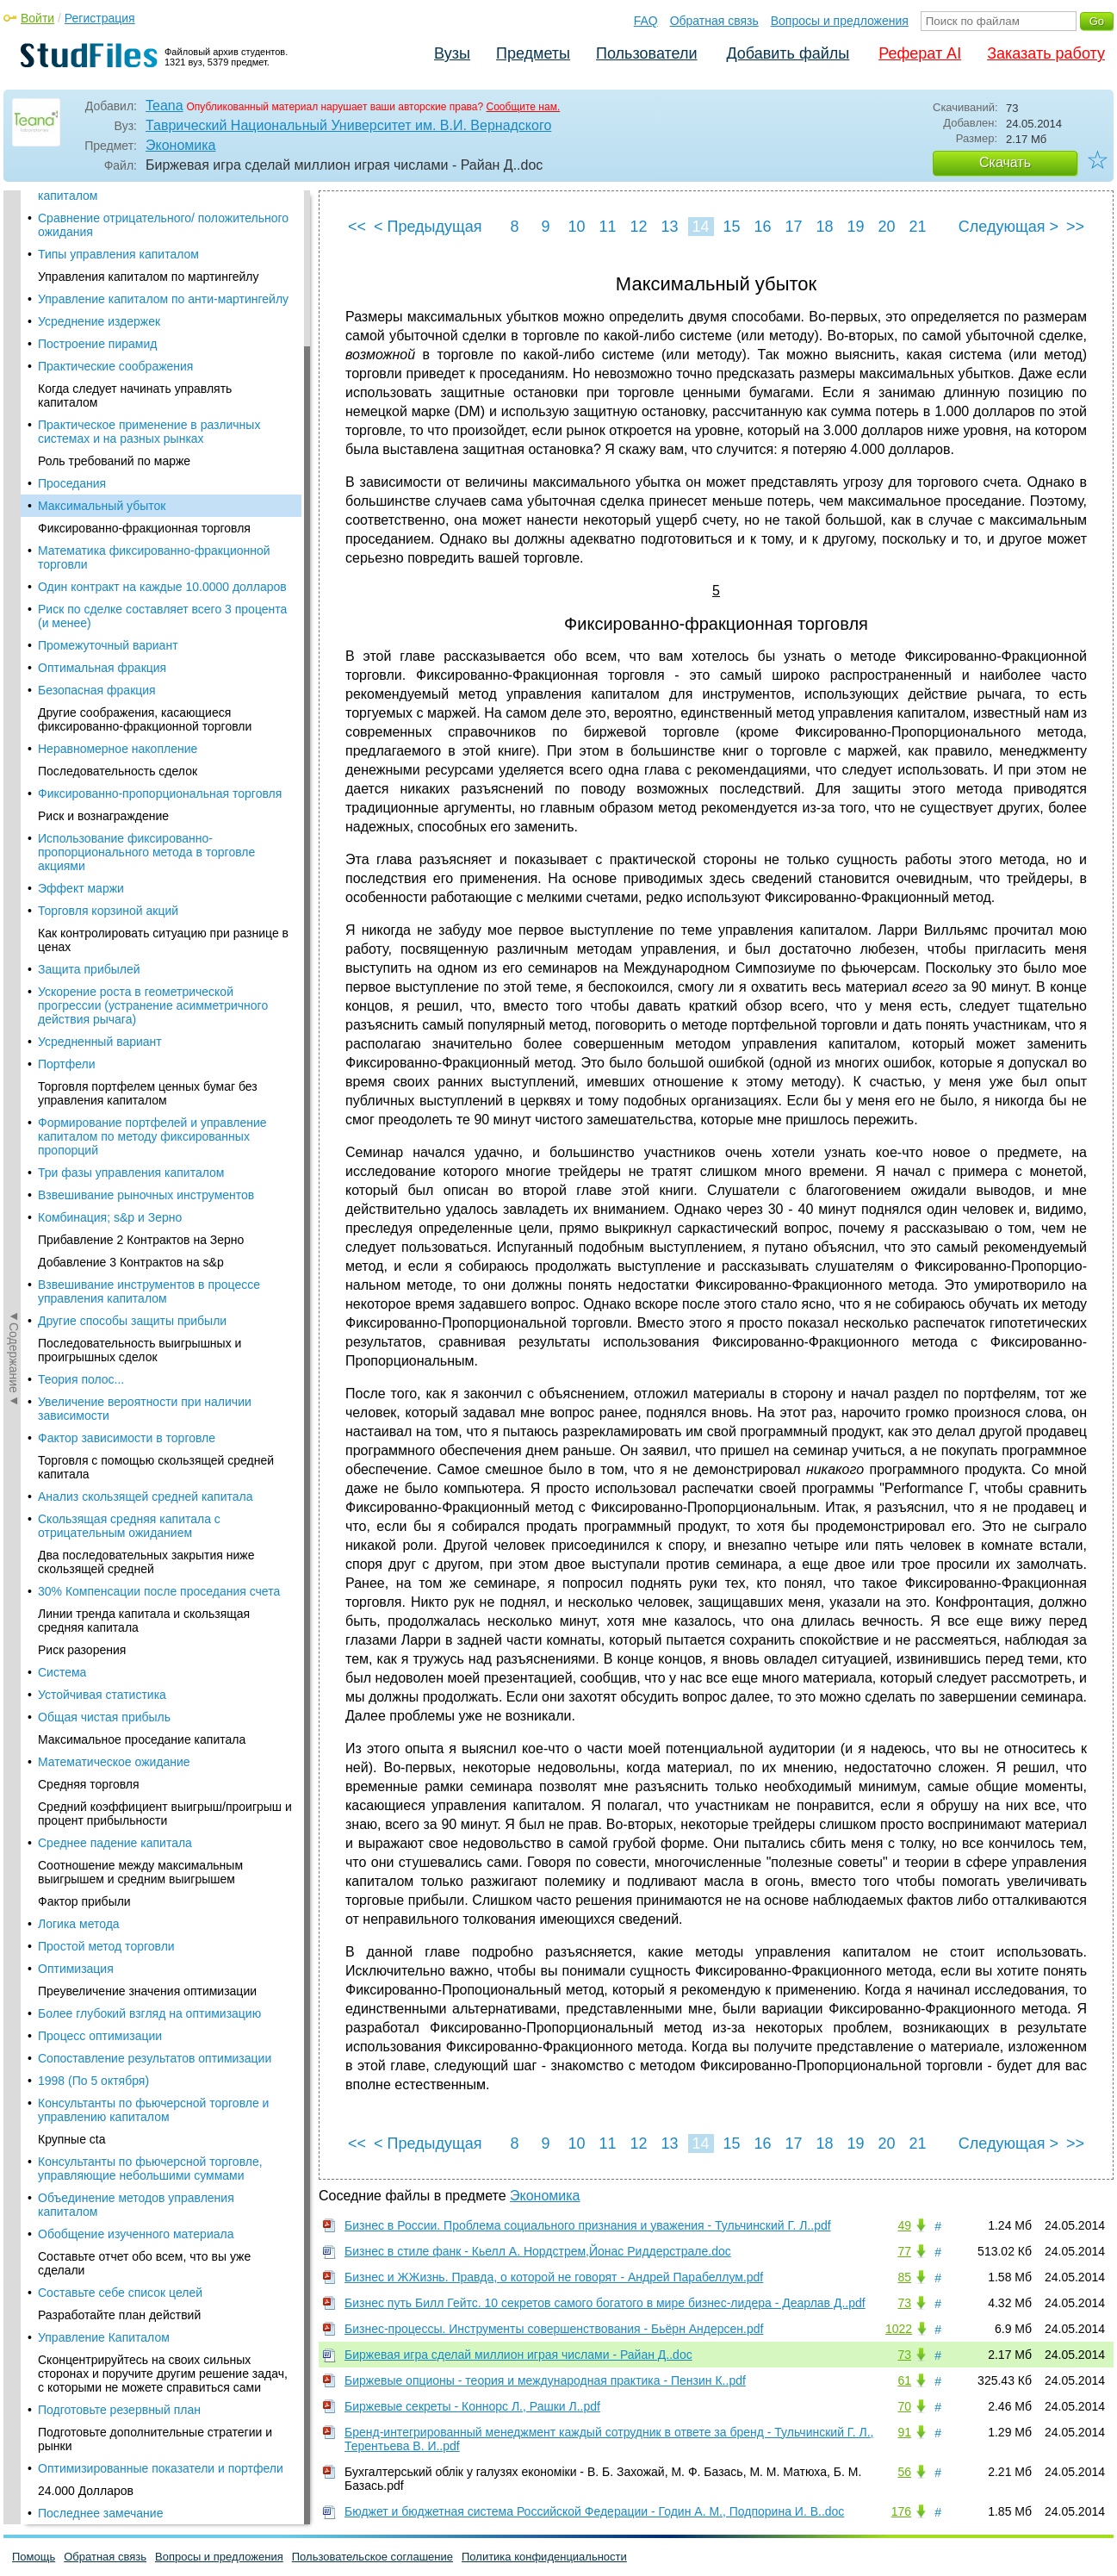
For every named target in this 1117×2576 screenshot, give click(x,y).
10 (576, 226)
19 (855, 226)
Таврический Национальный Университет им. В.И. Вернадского (348, 125)
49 (904, 2225)
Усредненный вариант (100, 763)
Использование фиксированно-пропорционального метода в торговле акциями (146, 573)
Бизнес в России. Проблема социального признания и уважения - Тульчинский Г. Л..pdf (587, 2225)
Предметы (533, 53)
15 (731, 226)
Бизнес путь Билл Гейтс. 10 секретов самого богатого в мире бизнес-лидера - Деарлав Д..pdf (605, 2303)
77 (904, 2251)
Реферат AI (919, 53)
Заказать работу (1046, 53)
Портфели (67, 786)
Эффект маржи (81, 610)
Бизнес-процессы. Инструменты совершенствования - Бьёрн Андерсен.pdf (553, 2329)
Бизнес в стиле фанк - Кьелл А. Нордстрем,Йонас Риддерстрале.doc (537, 2251)
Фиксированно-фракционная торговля (144, 250)
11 (607, 226)
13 (669, 226)
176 (901, 2511)
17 (793, 226)
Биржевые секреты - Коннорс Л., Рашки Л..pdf (472, 2406)
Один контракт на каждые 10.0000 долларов (162, 308)
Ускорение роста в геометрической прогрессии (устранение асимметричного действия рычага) (153, 727)
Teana (164, 105)
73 (904, 2303)
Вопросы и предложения (840, 21)
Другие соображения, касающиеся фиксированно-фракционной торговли (144, 441)
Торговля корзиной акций (108, 632)
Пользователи (646, 53)
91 (904, 2432)
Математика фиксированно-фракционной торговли (154, 279)
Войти (37, 18)
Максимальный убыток (102, 227)
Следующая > (1008, 226)
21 (917, 226)
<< (357, 226)
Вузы (452, 53)
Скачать (1005, 162)
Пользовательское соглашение (372, 2556)
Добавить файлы (787, 53)
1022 (898, 2329)
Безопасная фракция (97, 412)
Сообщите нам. (524, 107)
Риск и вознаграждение (103, 537)
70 (904, 2406)
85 (904, 2277)
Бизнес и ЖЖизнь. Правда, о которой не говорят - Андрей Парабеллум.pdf (553, 2277)
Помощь (33, 2556)
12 (638, 226)
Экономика (181, 145)
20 (886, 226)
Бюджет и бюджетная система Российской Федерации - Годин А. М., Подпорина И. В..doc (594, 2511)
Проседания (72, 205)
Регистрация (100, 18)
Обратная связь (714, 21)
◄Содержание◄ (14, 492)
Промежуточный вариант (108, 367)
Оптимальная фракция (102, 389)
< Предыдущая (428, 226)
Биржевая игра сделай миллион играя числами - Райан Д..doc (518, 2354)
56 (904, 2472)
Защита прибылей (89, 691)
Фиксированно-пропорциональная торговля (160, 515)
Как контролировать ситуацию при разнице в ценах (163, 661)
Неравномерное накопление (117, 470)
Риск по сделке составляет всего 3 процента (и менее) (162, 338)
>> (1075, 226)
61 (904, 2380)
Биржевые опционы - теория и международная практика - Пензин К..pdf (545, 2380)
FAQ (646, 21)
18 (824, 226)
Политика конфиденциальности (544, 2556)
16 (762, 226)
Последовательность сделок (117, 493)
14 (700, 226)
